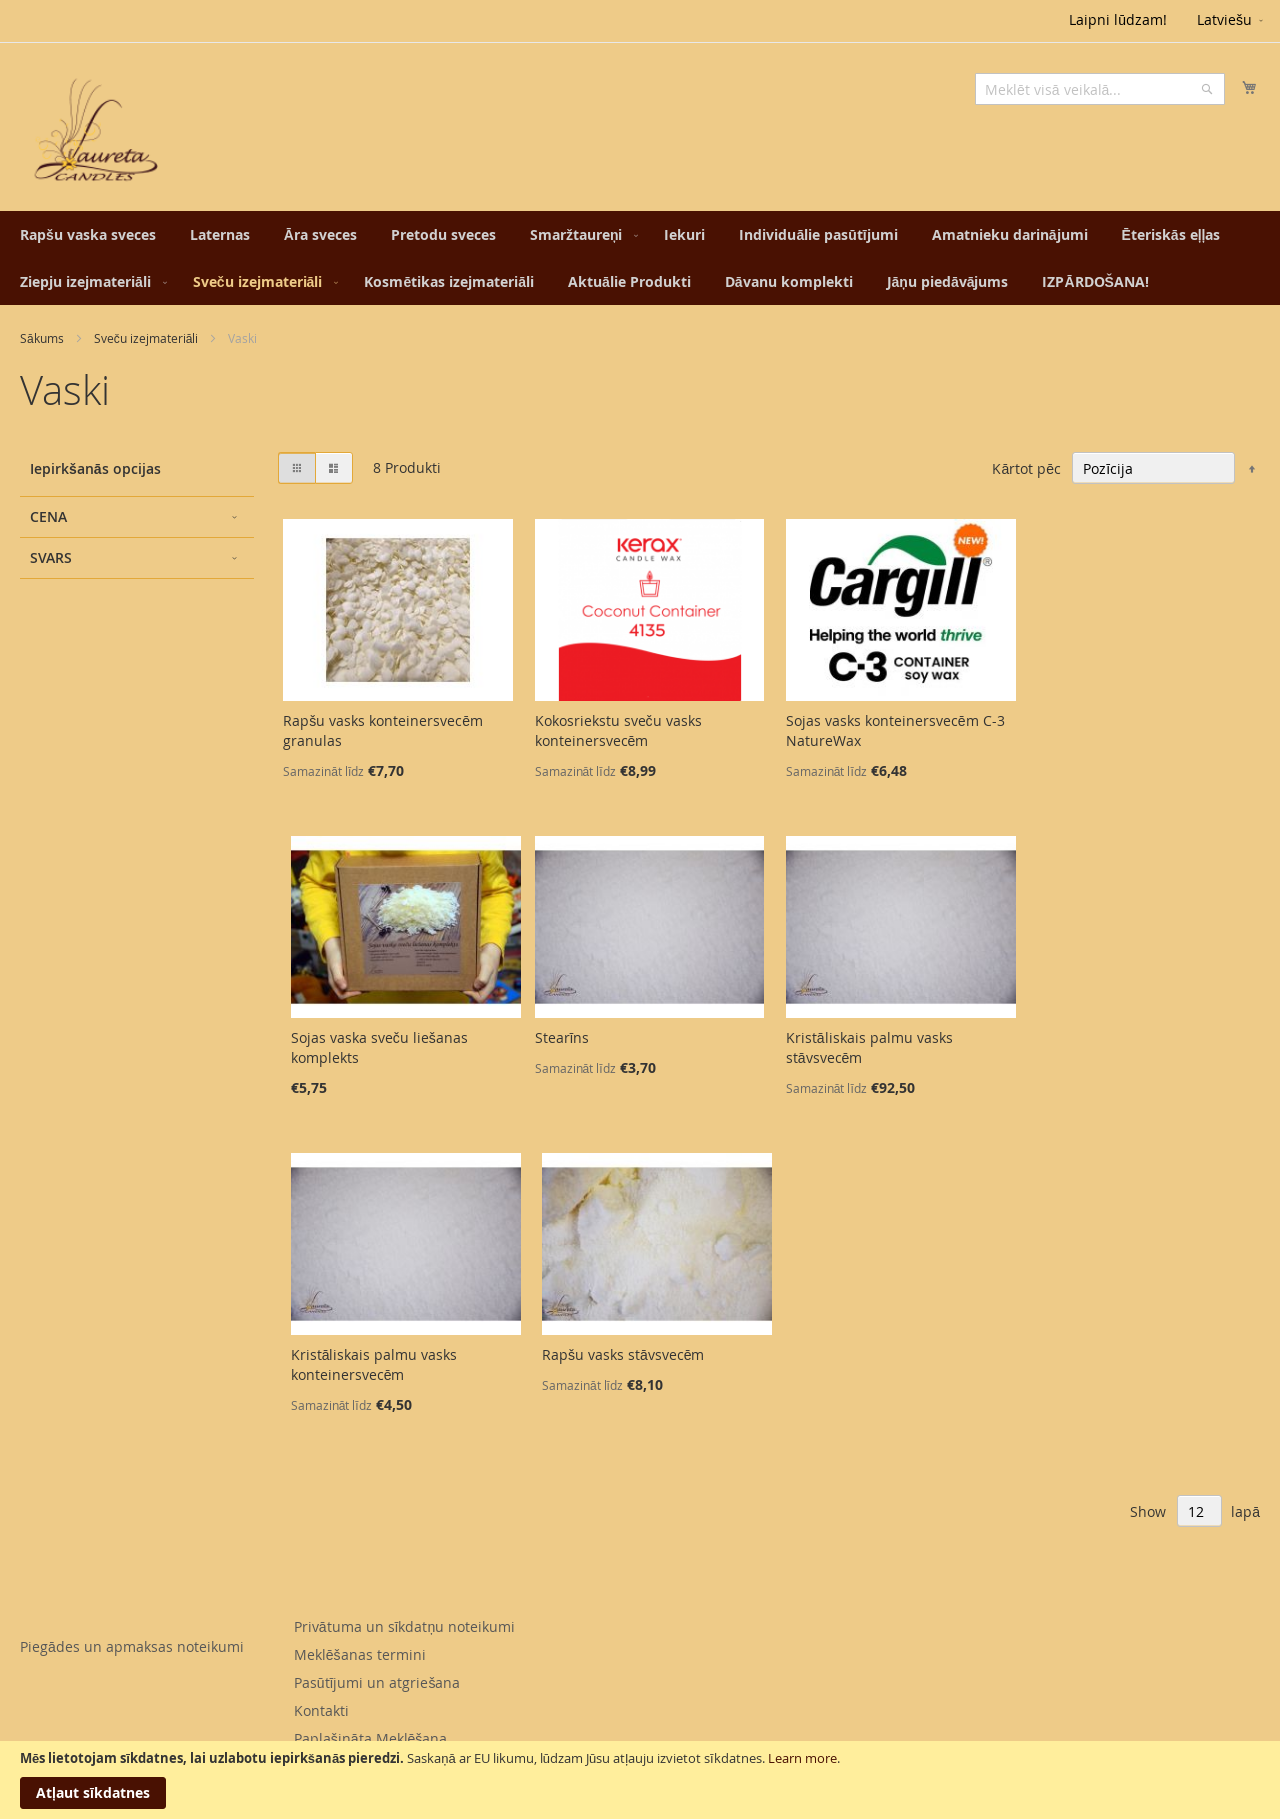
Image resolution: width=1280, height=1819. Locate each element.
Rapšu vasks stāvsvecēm (623, 1354)
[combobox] (1100, 89)
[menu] (640, 258)
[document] (640, 1780)
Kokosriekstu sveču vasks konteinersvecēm (618, 730)
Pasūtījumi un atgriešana (377, 1682)
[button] (1231, 21)
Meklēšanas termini (360, 1654)
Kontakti (321, 1710)
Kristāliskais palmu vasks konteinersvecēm (374, 1364)
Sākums (42, 338)
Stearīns (562, 1037)
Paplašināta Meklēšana (371, 1738)
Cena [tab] (48, 516)
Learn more (802, 1758)
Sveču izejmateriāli (146, 338)
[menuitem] (88, 234)
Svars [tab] (51, 557)
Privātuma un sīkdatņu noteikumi (404, 1626)
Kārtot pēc (1026, 468)
